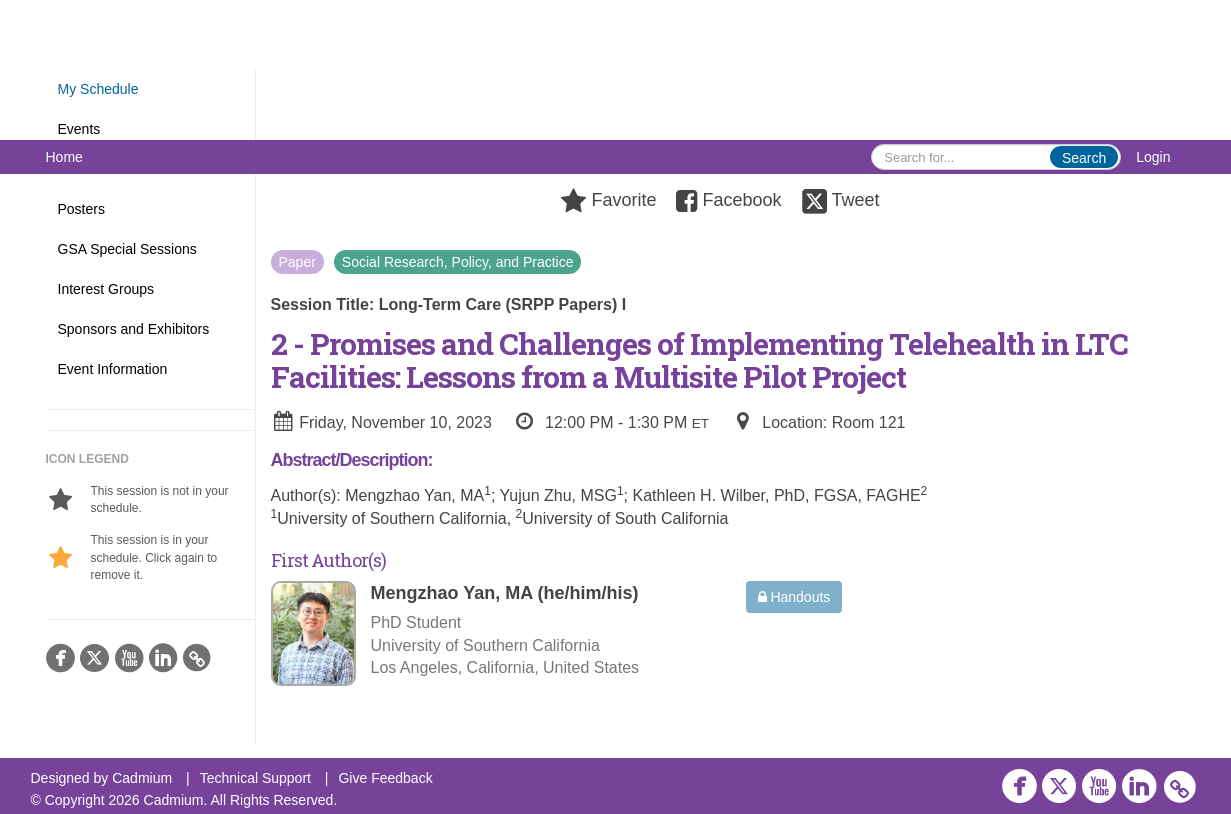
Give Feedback (385, 778)
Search (1084, 158)
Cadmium (142, 778)
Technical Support (255, 778)
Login (1153, 157)
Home (64, 157)
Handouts (794, 597)
